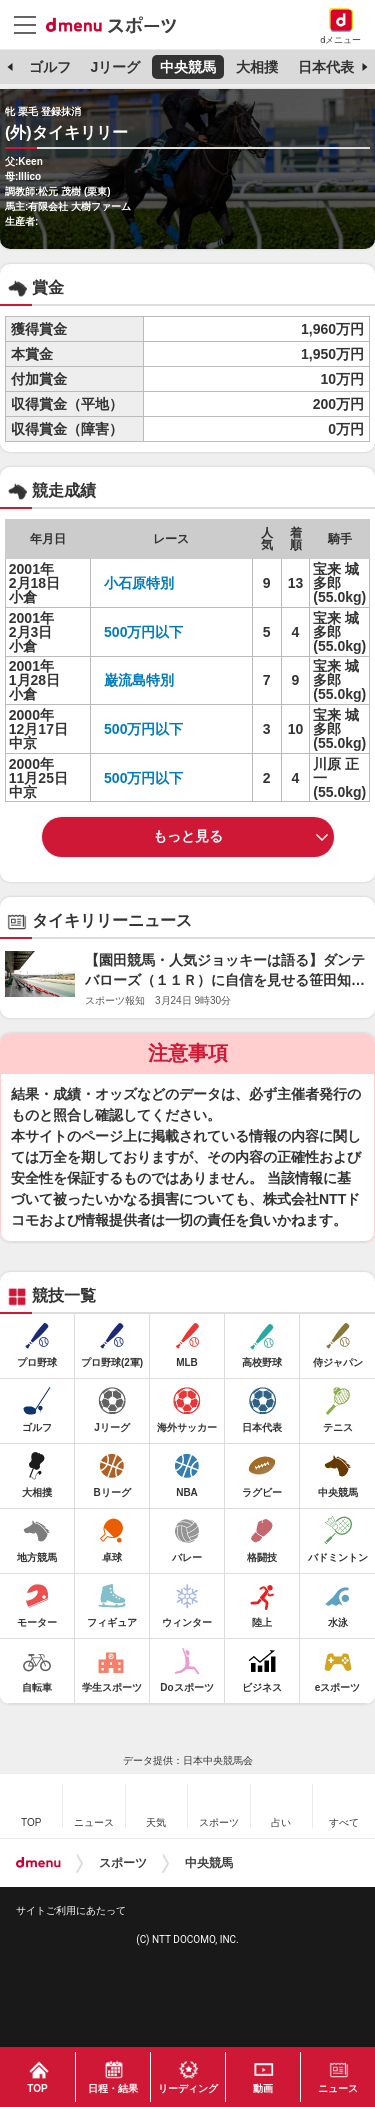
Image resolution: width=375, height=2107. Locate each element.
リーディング (188, 2088)
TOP (37, 2088)
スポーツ (123, 1863)
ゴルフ (50, 67)
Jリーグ (115, 67)
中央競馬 (188, 67)
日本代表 (326, 67)
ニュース (338, 2088)
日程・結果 (113, 2088)
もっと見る (188, 836)
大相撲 (257, 67)
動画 (263, 2088)
